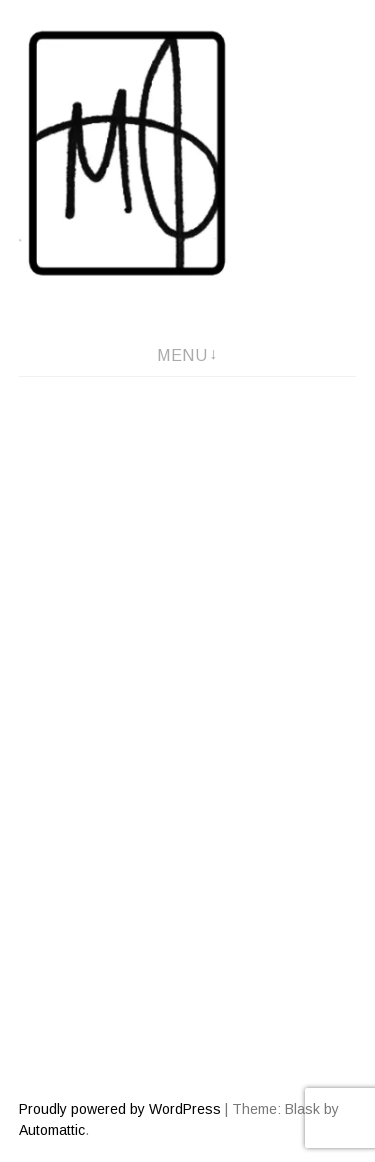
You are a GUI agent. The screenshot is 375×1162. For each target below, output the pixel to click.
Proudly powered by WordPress (120, 1109)
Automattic (52, 1130)
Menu (182, 355)
